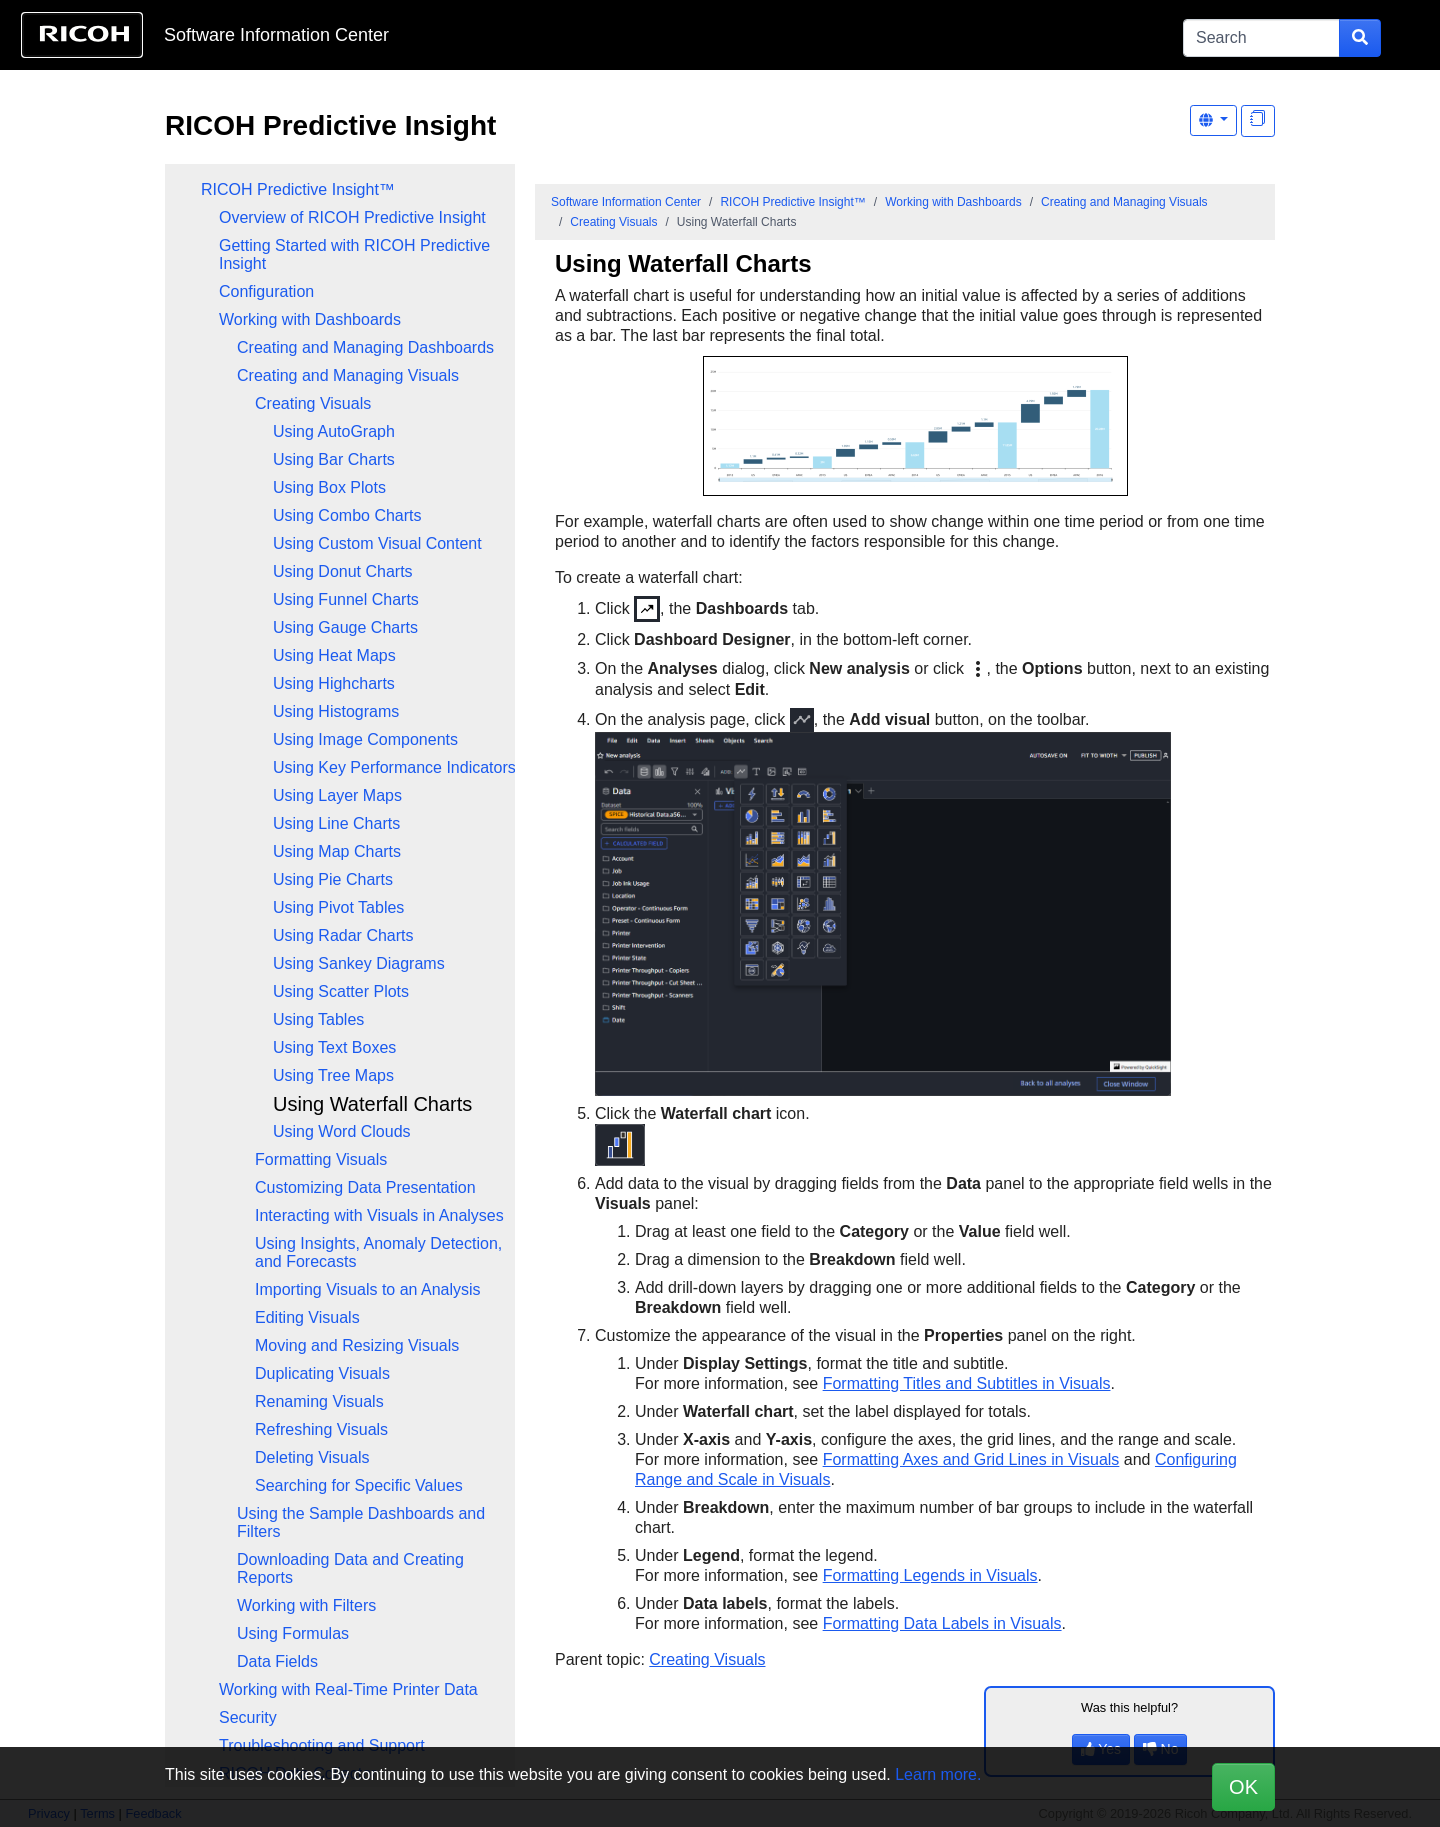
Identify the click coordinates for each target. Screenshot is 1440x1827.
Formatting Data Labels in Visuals (942, 1623)
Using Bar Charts (334, 459)
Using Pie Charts (333, 879)
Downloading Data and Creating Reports (350, 1568)
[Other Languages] (1213, 120)
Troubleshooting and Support (322, 1745)
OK (1243, 1787)
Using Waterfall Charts (372, 1104)
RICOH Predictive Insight (330, 125)
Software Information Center (276, 35)
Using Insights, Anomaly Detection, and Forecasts (378, 1252)
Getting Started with (354, 254)
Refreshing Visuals (321, 1429)
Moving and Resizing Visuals (357, 1345)
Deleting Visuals (312, 1457)
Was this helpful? (1129, 1707)
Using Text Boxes (334, 1047)
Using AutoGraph (334, 431)
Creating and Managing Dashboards (365, 347)
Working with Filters (306, 1605)
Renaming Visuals (319, 1401)
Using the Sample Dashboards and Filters (361, 1522)
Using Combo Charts (347, 515)
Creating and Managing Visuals (348, 375)
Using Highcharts (334, 683)
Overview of (352, 217)
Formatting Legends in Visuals (930, 1575)
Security (248, 1717)
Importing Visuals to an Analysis (368, 1289)
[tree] (340, 982)
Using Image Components (365, 739)
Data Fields (277, 1661)
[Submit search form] (1360, 38)
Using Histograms (336, 711)
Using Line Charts (336, 823)
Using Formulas (293, 1633)
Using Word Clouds (342, 1131)
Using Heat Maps (334, 655)
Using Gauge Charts (345, 627)
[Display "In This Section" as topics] (1258, 121)
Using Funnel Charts (346, 599)
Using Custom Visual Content (377, 543)
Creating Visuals (313, 403)
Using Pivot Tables (338, 907)
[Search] (1261, 38)
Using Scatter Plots (341, 991)
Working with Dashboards (310, 319)
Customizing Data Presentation (365, 1187)
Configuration (266, 291)
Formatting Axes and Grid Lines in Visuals (971, 1459)
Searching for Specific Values (359, 1485)
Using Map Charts (337, 851)
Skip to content (656, 35)
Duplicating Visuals (322, 1373)
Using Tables (318, 1019)
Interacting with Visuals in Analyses (379, 1215)
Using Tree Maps (333, 1075)
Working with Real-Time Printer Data (348, 1689)
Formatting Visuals (321, 1159)
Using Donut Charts (343, 571)
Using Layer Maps (337, 795)
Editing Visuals (307, 1317)
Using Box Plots (329, 487)
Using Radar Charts (343, 935)
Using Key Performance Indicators (394, 767)
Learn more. (938, 1774)
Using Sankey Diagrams (359, 963)
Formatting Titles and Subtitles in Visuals (967, 1383)
